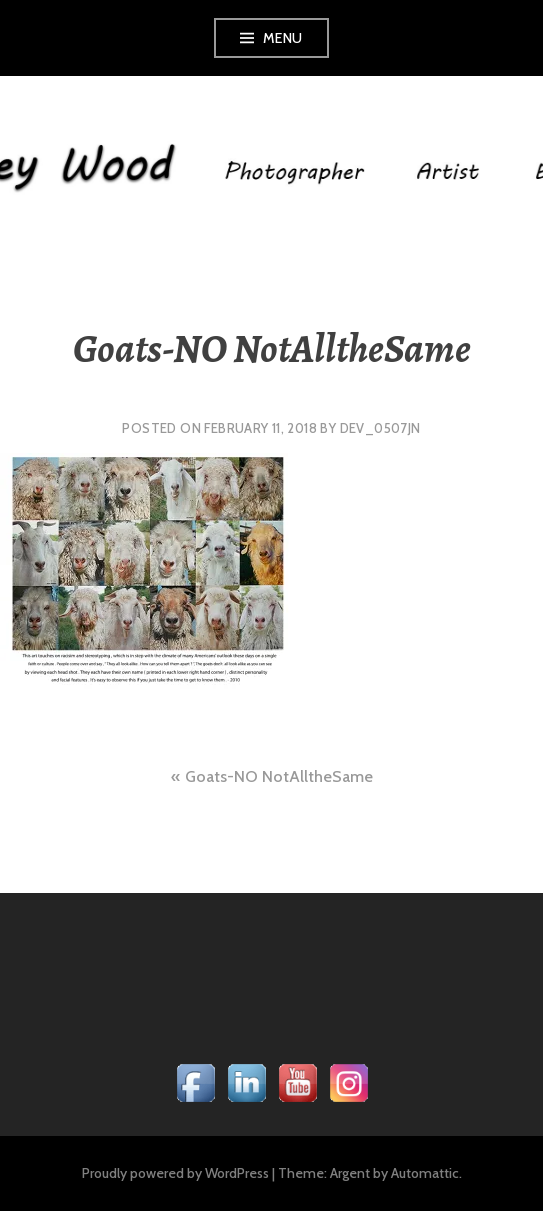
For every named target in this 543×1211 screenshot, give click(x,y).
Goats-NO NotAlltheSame (279, 776)
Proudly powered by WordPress (175, 1173)
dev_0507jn (380, 428)
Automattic (425, 1173)
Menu (283, 38)
